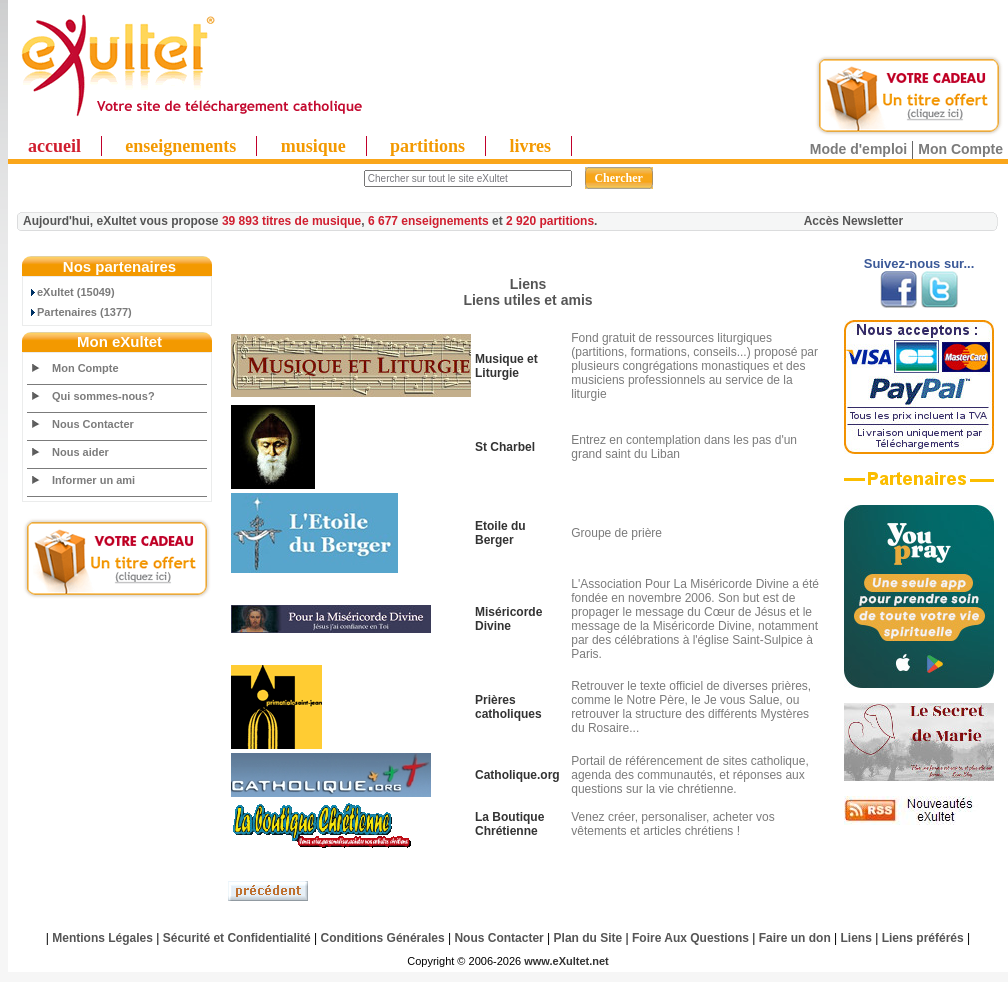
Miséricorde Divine (508, 619)
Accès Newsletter (853, 221)
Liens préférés (923, 938)
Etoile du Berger (500, 533)
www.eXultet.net (566, 961)
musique (313, 146)
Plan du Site (588, 938)
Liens (856, 938)
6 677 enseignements (428, 221)
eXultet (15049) (71, 292)
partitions (427, 146)
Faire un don (795, 938)
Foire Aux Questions (690, 938)
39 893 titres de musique (291, 221)
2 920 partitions (550, 221)
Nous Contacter (93, 424)
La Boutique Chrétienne (509, 824)
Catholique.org (517, 775)
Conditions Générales (383, 938)
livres (530, 146)
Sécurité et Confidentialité (237, 938)
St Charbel (505, 447)
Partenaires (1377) (80, 312)
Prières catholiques (508, 707)
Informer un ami (93, 480)
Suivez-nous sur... (919, 263)
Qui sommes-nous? (103, 396)
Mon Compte (960, 149)
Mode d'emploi (858, 149)
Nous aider (80, 452)
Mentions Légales (102, 938)
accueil (54, 146)
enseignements (180, 146)
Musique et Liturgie (506, 366)
